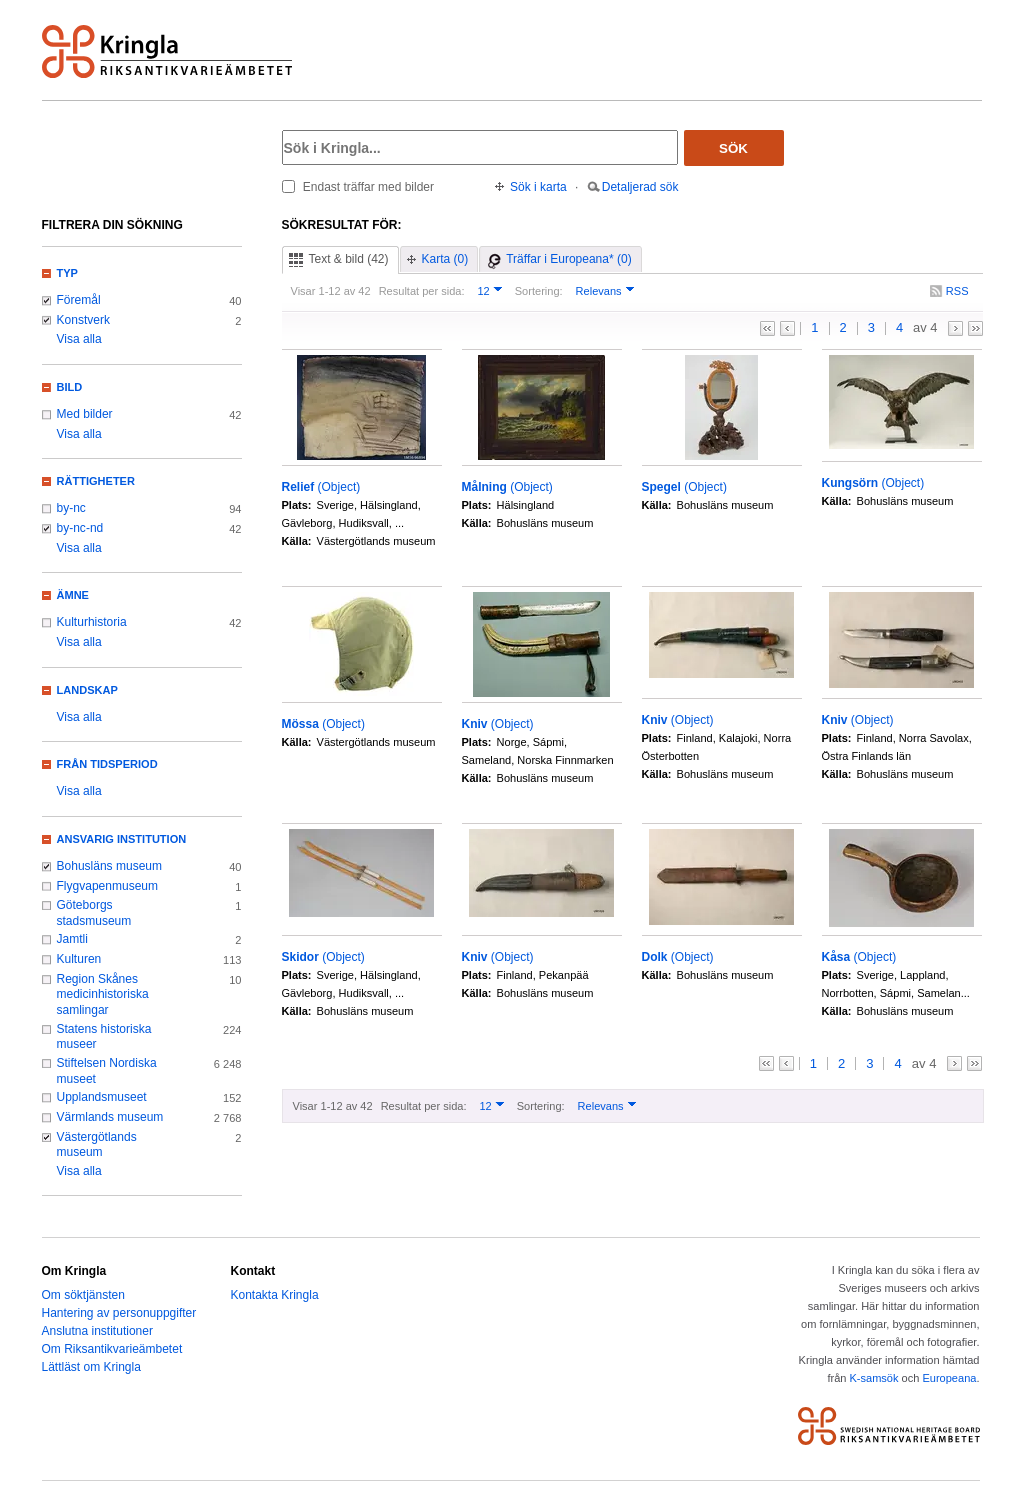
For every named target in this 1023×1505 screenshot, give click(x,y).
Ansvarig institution (122, 839)
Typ (67, 273)
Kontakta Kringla (275, 1295)
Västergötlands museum (97, 1145)
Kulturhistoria (92, 622)
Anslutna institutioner (97, 1331)
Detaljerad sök (640, 187)
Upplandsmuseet (102, 1097)
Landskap (87, 690)
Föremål (79, 300)
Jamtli (72, 939)
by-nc (71, 508)
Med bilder (85, 414)
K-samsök (873, 1378)
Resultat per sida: (422, 291)
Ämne (73, 595)
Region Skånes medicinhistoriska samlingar (103, 994)
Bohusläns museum (110, 866)
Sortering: (539, 291)
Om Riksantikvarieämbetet (112, 1349)
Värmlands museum (110, 1117)
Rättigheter (96, 481)
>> (975, 328)
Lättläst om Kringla (91, 1367)
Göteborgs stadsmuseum (94, 913)
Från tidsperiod (107, 764)
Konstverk (83, 320)
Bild (70, 387)
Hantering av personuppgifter (119, 1313)
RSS (957, 291)
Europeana (949, 1378)
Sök (733, 148)
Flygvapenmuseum (108, 886)
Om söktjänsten (83, 1295)
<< (767, 328)
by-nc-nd (80, 528)
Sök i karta (538, 187)
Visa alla (79, 339)
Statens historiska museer (104, 1037)
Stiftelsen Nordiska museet (107, 1071)
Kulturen (79, 959)
